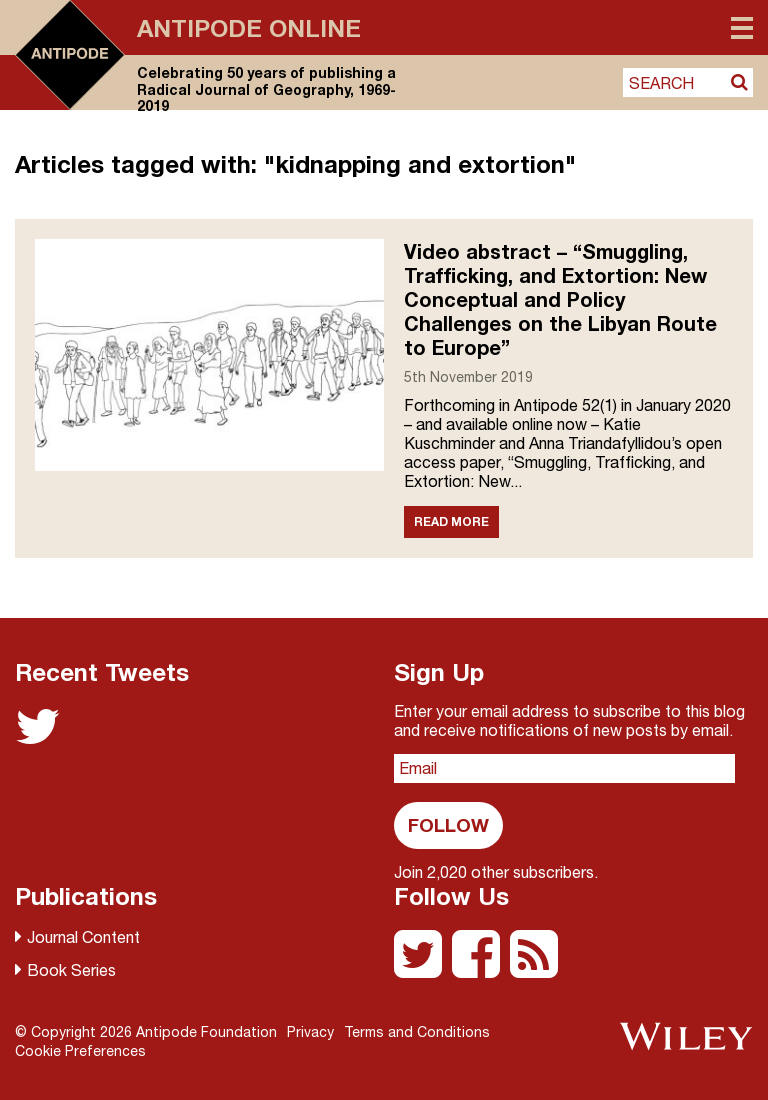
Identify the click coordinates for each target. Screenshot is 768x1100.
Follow (448, 824)
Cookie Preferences (80, 1051)
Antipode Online (249, 28)
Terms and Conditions (417, 1032)
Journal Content (83, 937)
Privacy (310, 1032)
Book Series (71, 970)
